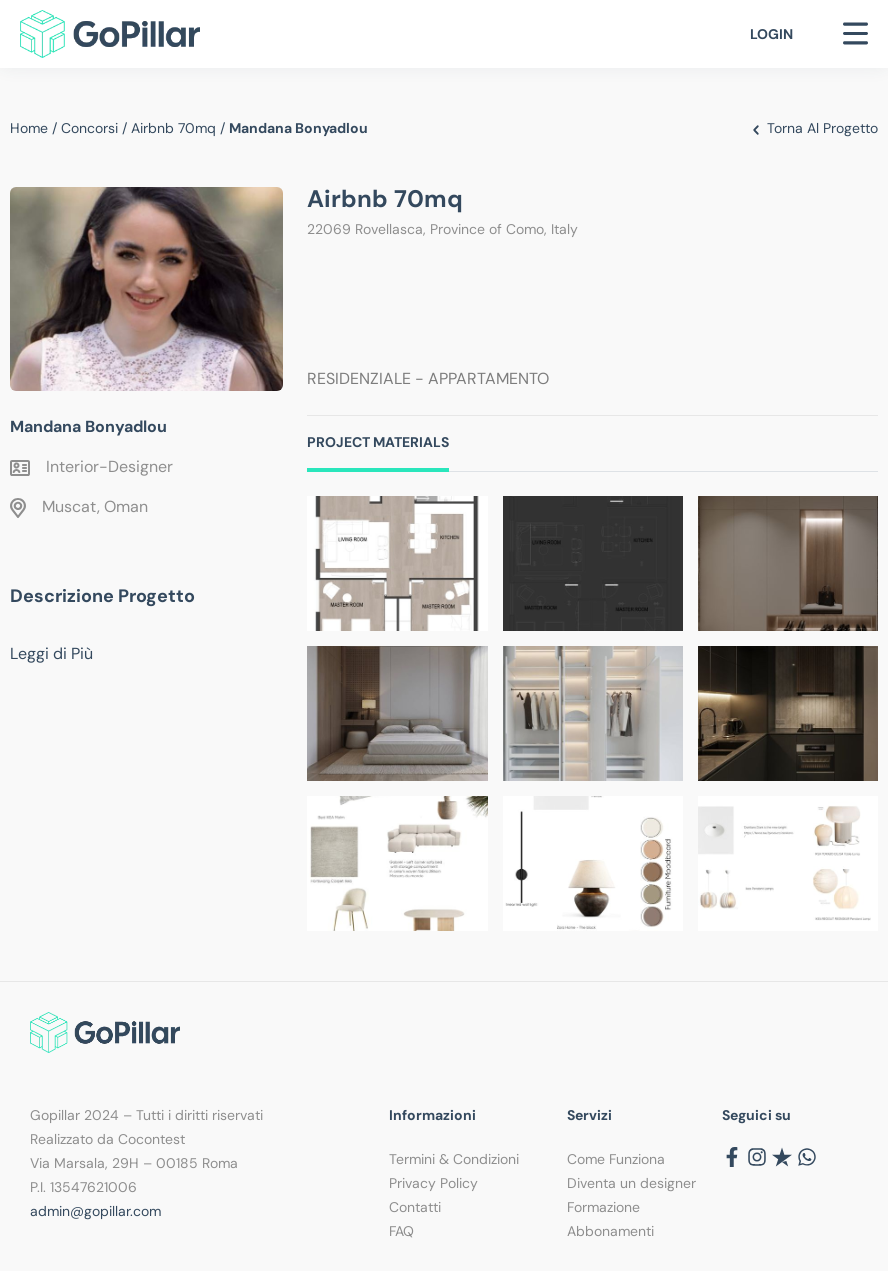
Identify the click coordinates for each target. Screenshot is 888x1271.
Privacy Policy (433, 1183)
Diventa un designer (631, 1183)
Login (771, 34)
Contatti (415, 1207)
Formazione (603, 1207)
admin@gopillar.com (95, 1211)
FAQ (401, 1231)
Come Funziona (616, 1159)
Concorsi (89, 128)
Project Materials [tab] (378, 442)
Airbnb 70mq (173, 128)
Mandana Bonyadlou (88, 426)
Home (29, 128)
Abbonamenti (610, 1231)
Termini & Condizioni (454, 1159)
